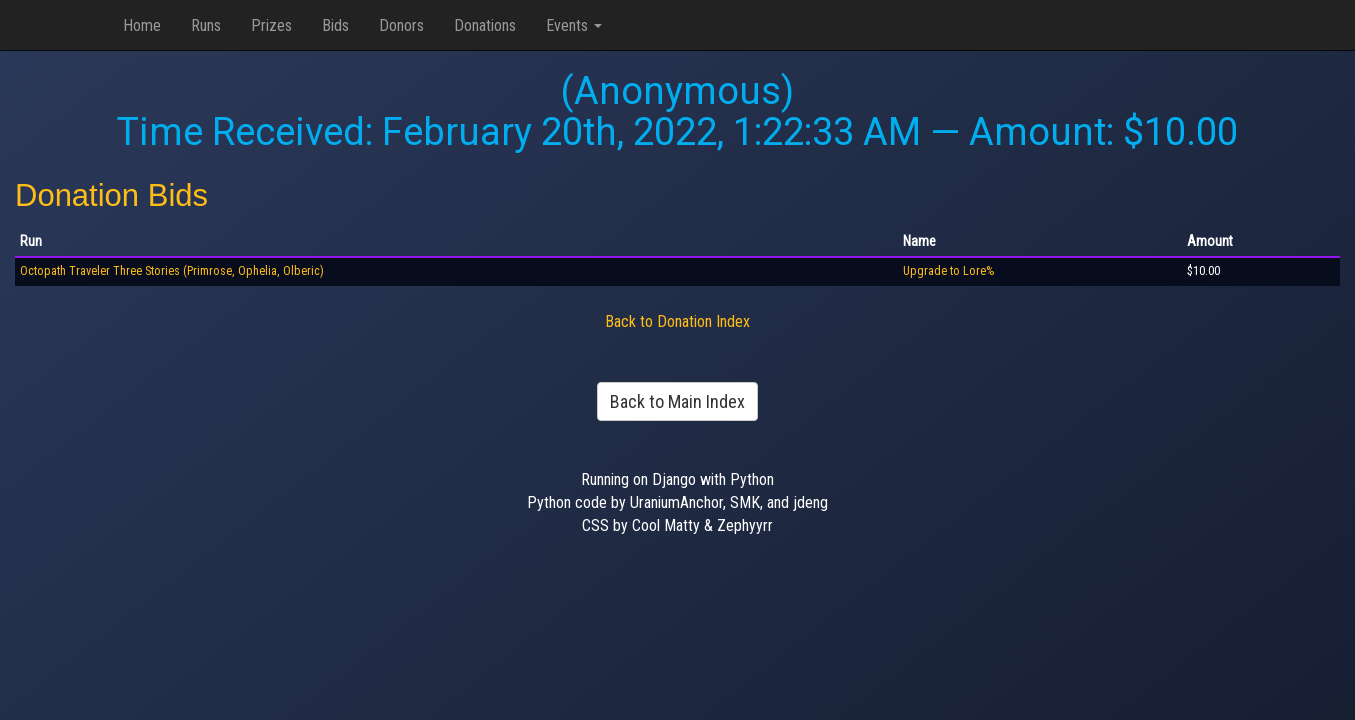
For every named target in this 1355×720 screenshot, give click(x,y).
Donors (401, 25)
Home (142, 25)
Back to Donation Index (677, 321)
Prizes (271, 25)
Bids (335, 25)
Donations (485, 25)
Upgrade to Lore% (948, 271)
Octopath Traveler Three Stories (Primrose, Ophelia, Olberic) (172, 271)
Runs (206, 25)
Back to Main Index (677, 401)
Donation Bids (111, 195)
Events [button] (574, 25)
